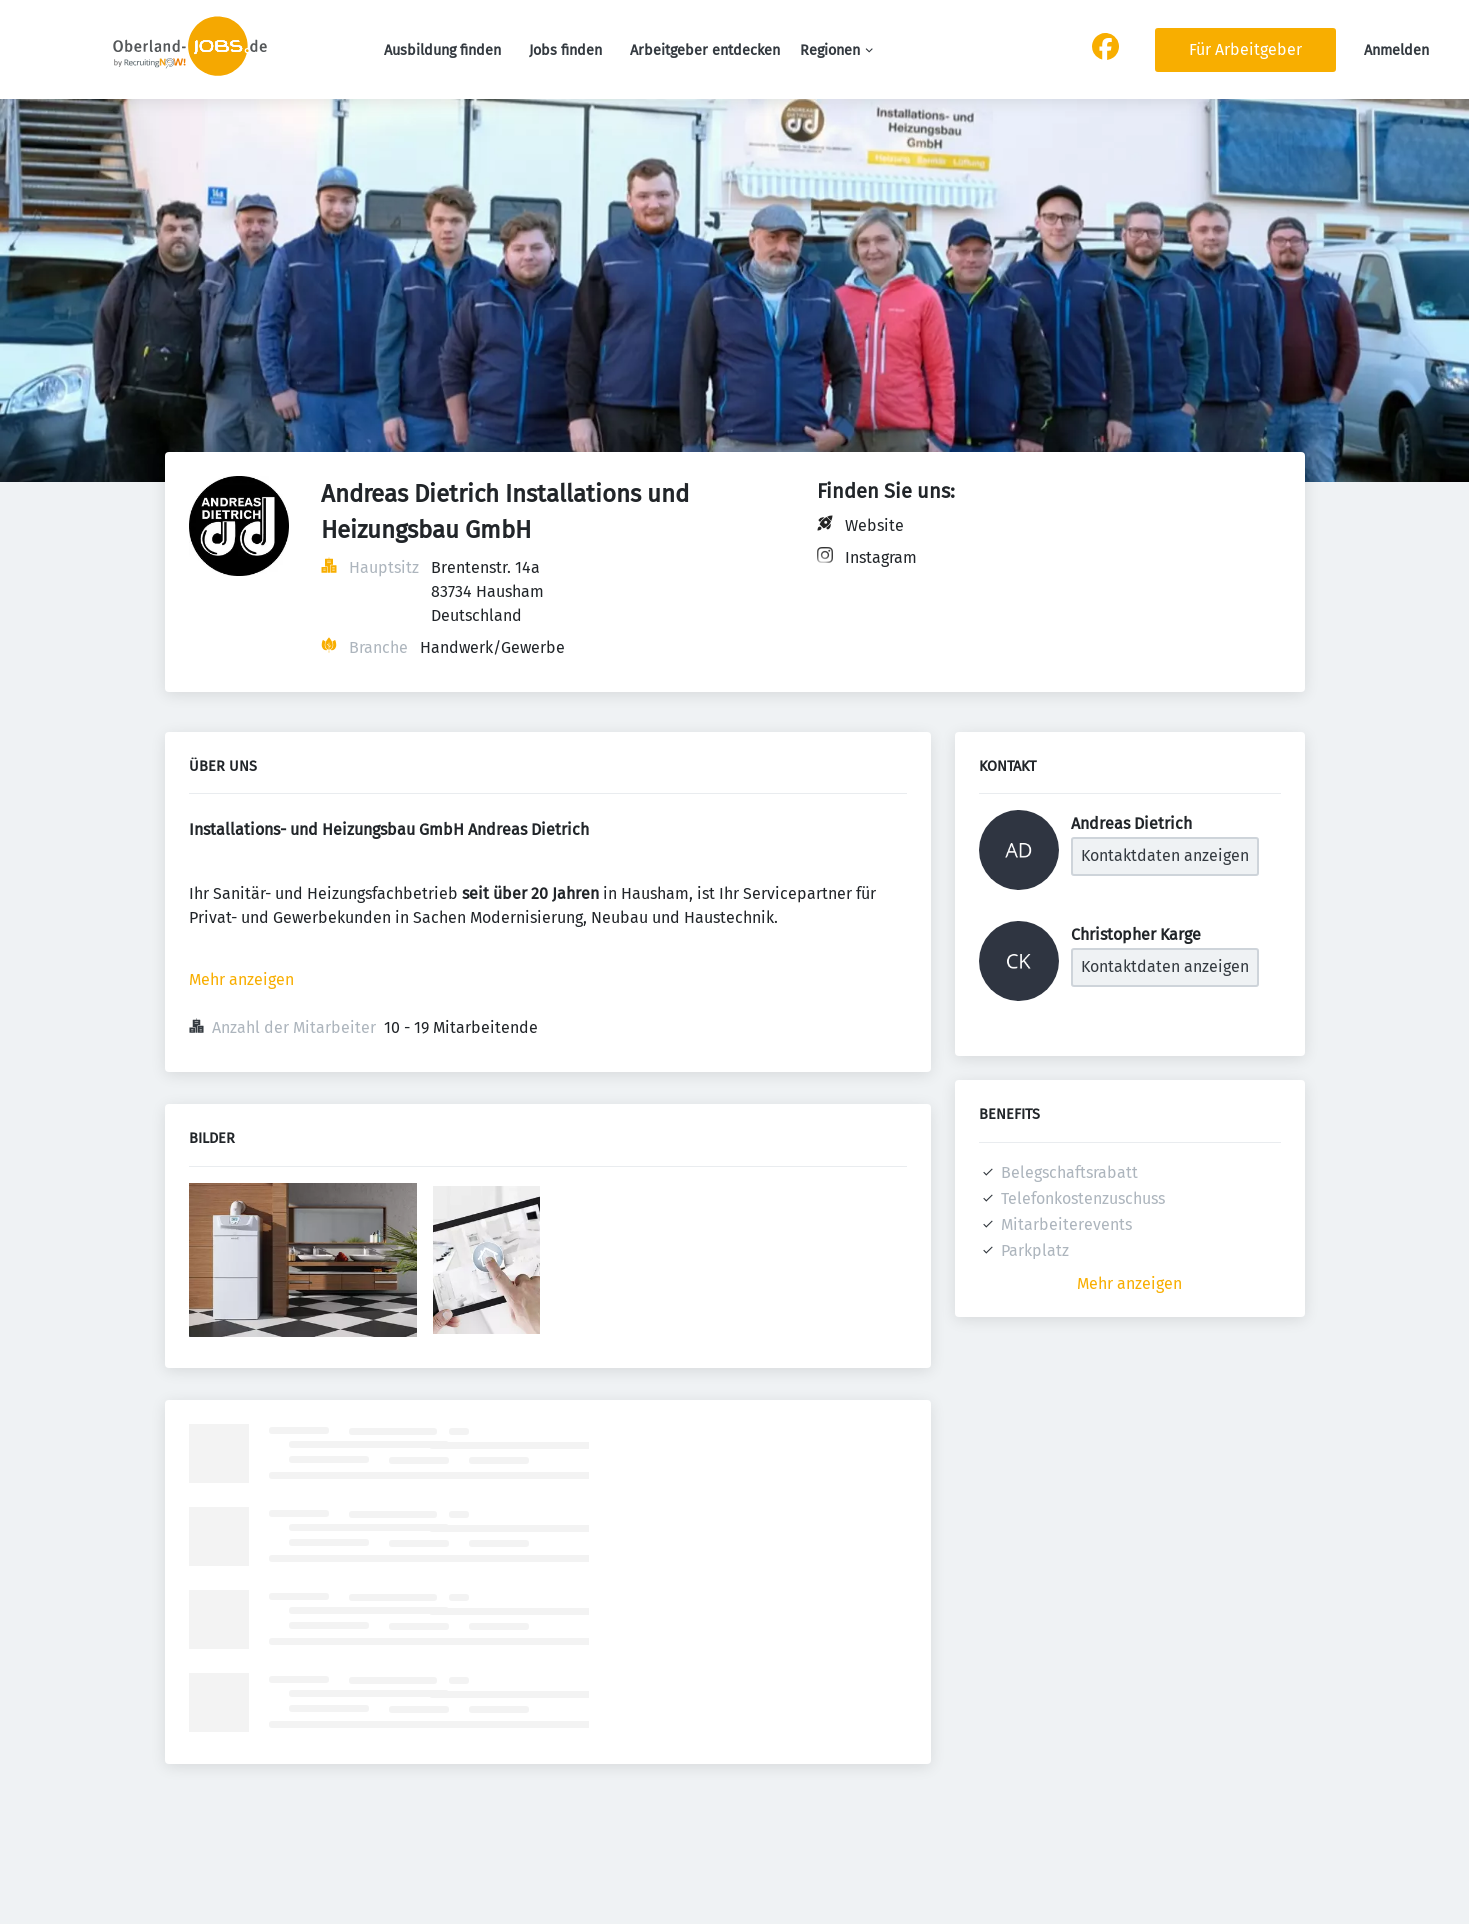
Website (874, 525)
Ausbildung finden (442, 50)
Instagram (881, 557)
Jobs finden (565, 50)
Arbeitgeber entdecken (705, 50)
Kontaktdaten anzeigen (1165, 855)
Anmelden (1396, 50)
